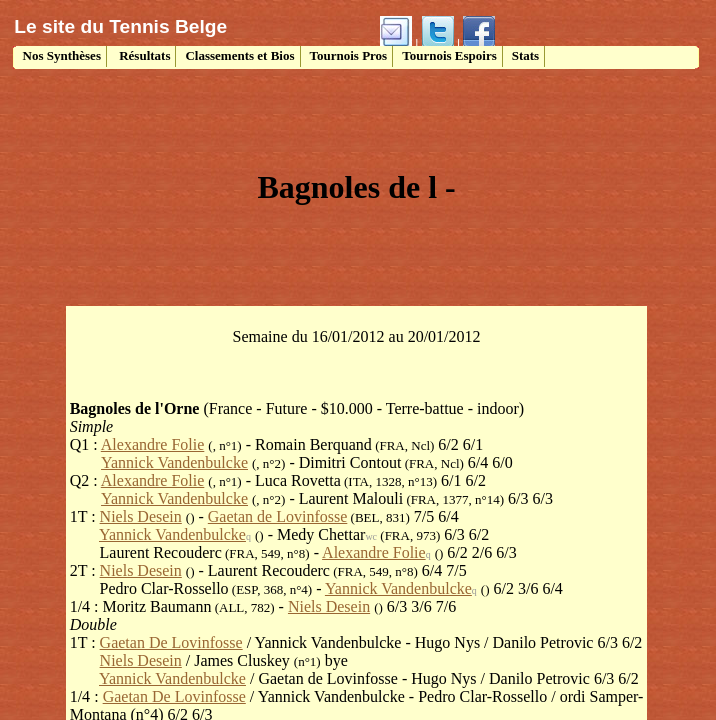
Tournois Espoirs (449, 55)
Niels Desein (141, 516)
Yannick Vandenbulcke (174, 462)
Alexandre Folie (153, 444)
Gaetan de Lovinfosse (278, 516)
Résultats (143, 55)
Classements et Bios (239, 55)
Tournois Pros (349, 55)
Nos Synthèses (60, 55)
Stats (525, 55)
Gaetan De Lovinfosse (171, 642)
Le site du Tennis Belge (120, 26)
